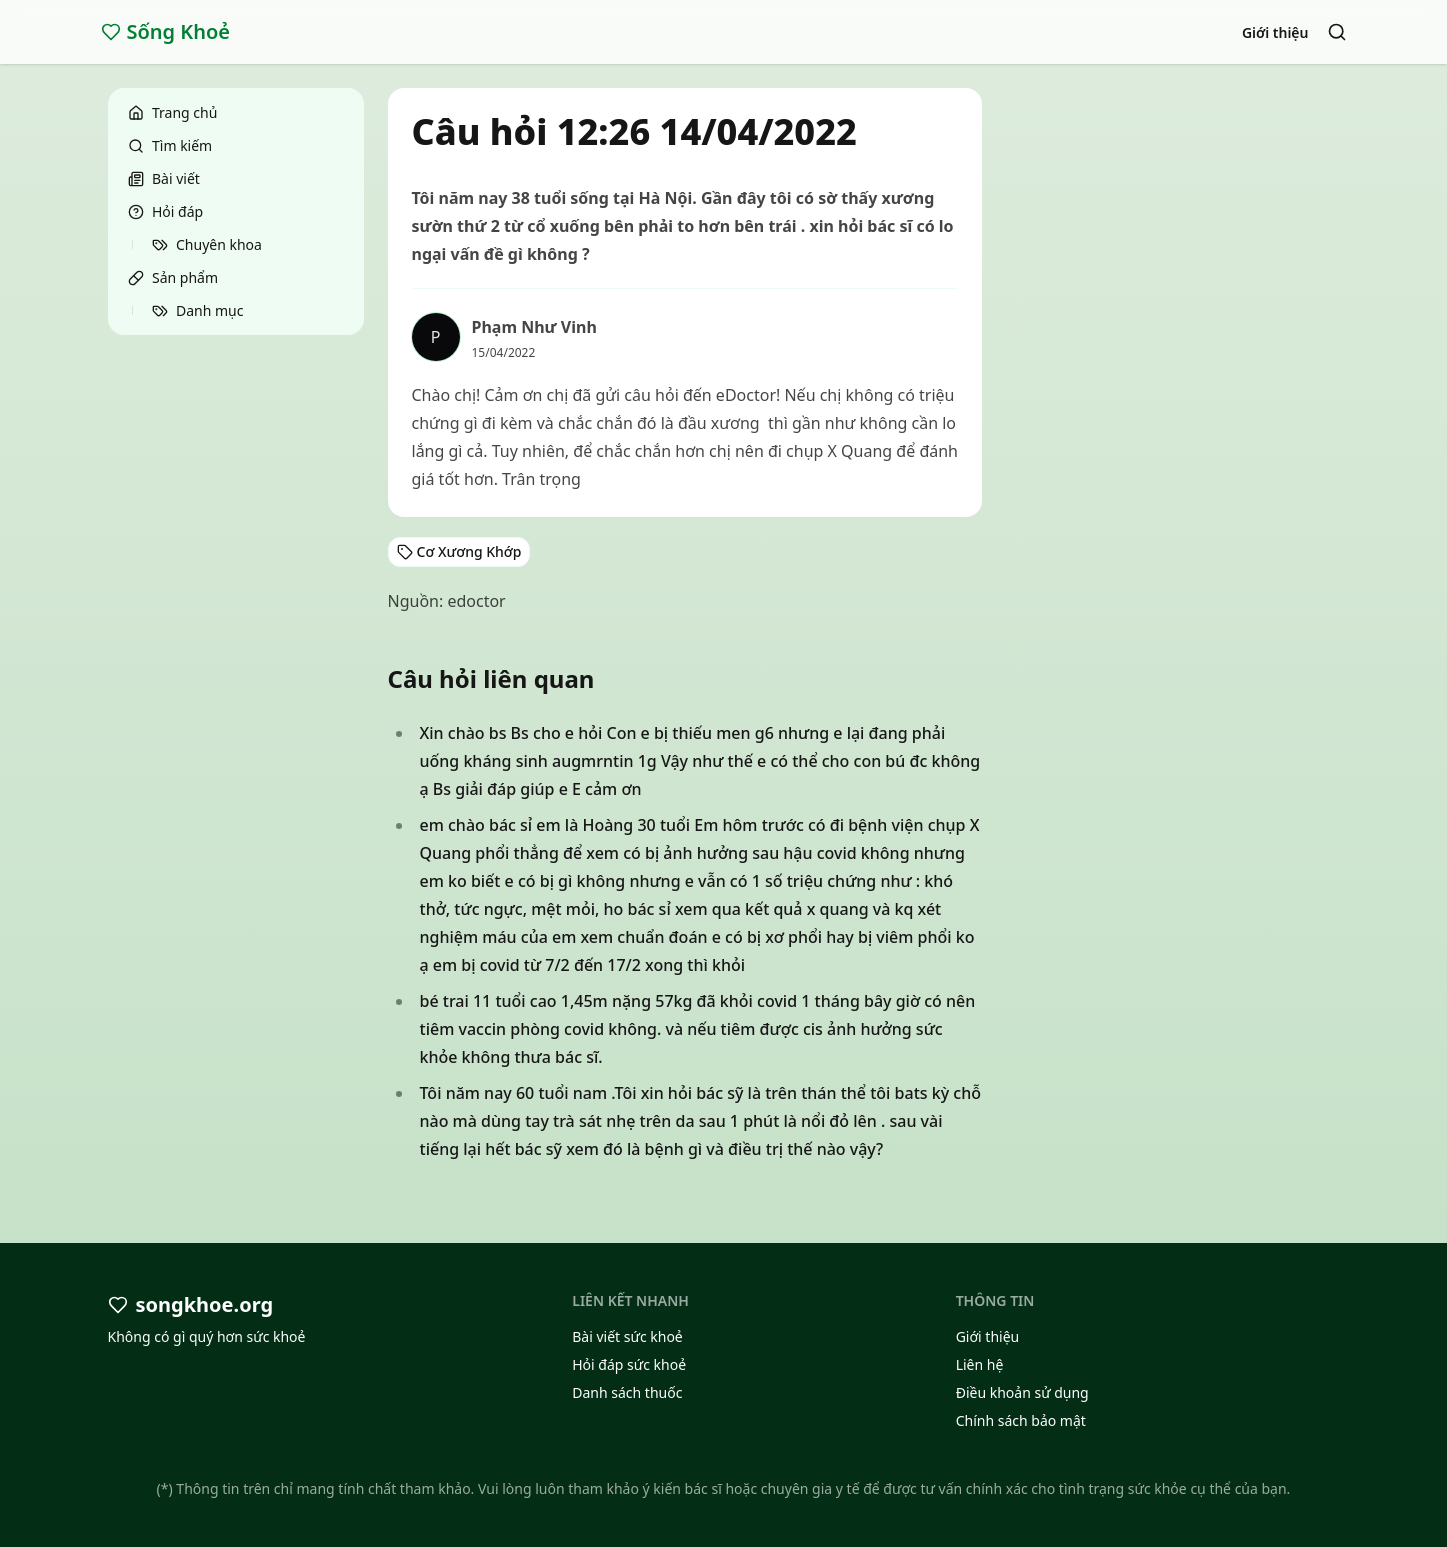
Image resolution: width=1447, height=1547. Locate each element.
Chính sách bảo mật (1021, 1420)
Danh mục (197, 310)
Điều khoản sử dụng (1022, 1392)
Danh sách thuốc (627, 1392)
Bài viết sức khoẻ (627, 1336)
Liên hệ (980, 1364)
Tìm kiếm (170, 145)
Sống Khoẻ (166, 31)
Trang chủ (172, 112)
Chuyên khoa (207, 244)
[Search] (1337, 32)
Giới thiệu (1275, 32)
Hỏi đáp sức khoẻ (629, 1364)
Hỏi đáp (165, 211)
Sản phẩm (173, 277)
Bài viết (164, 178)
